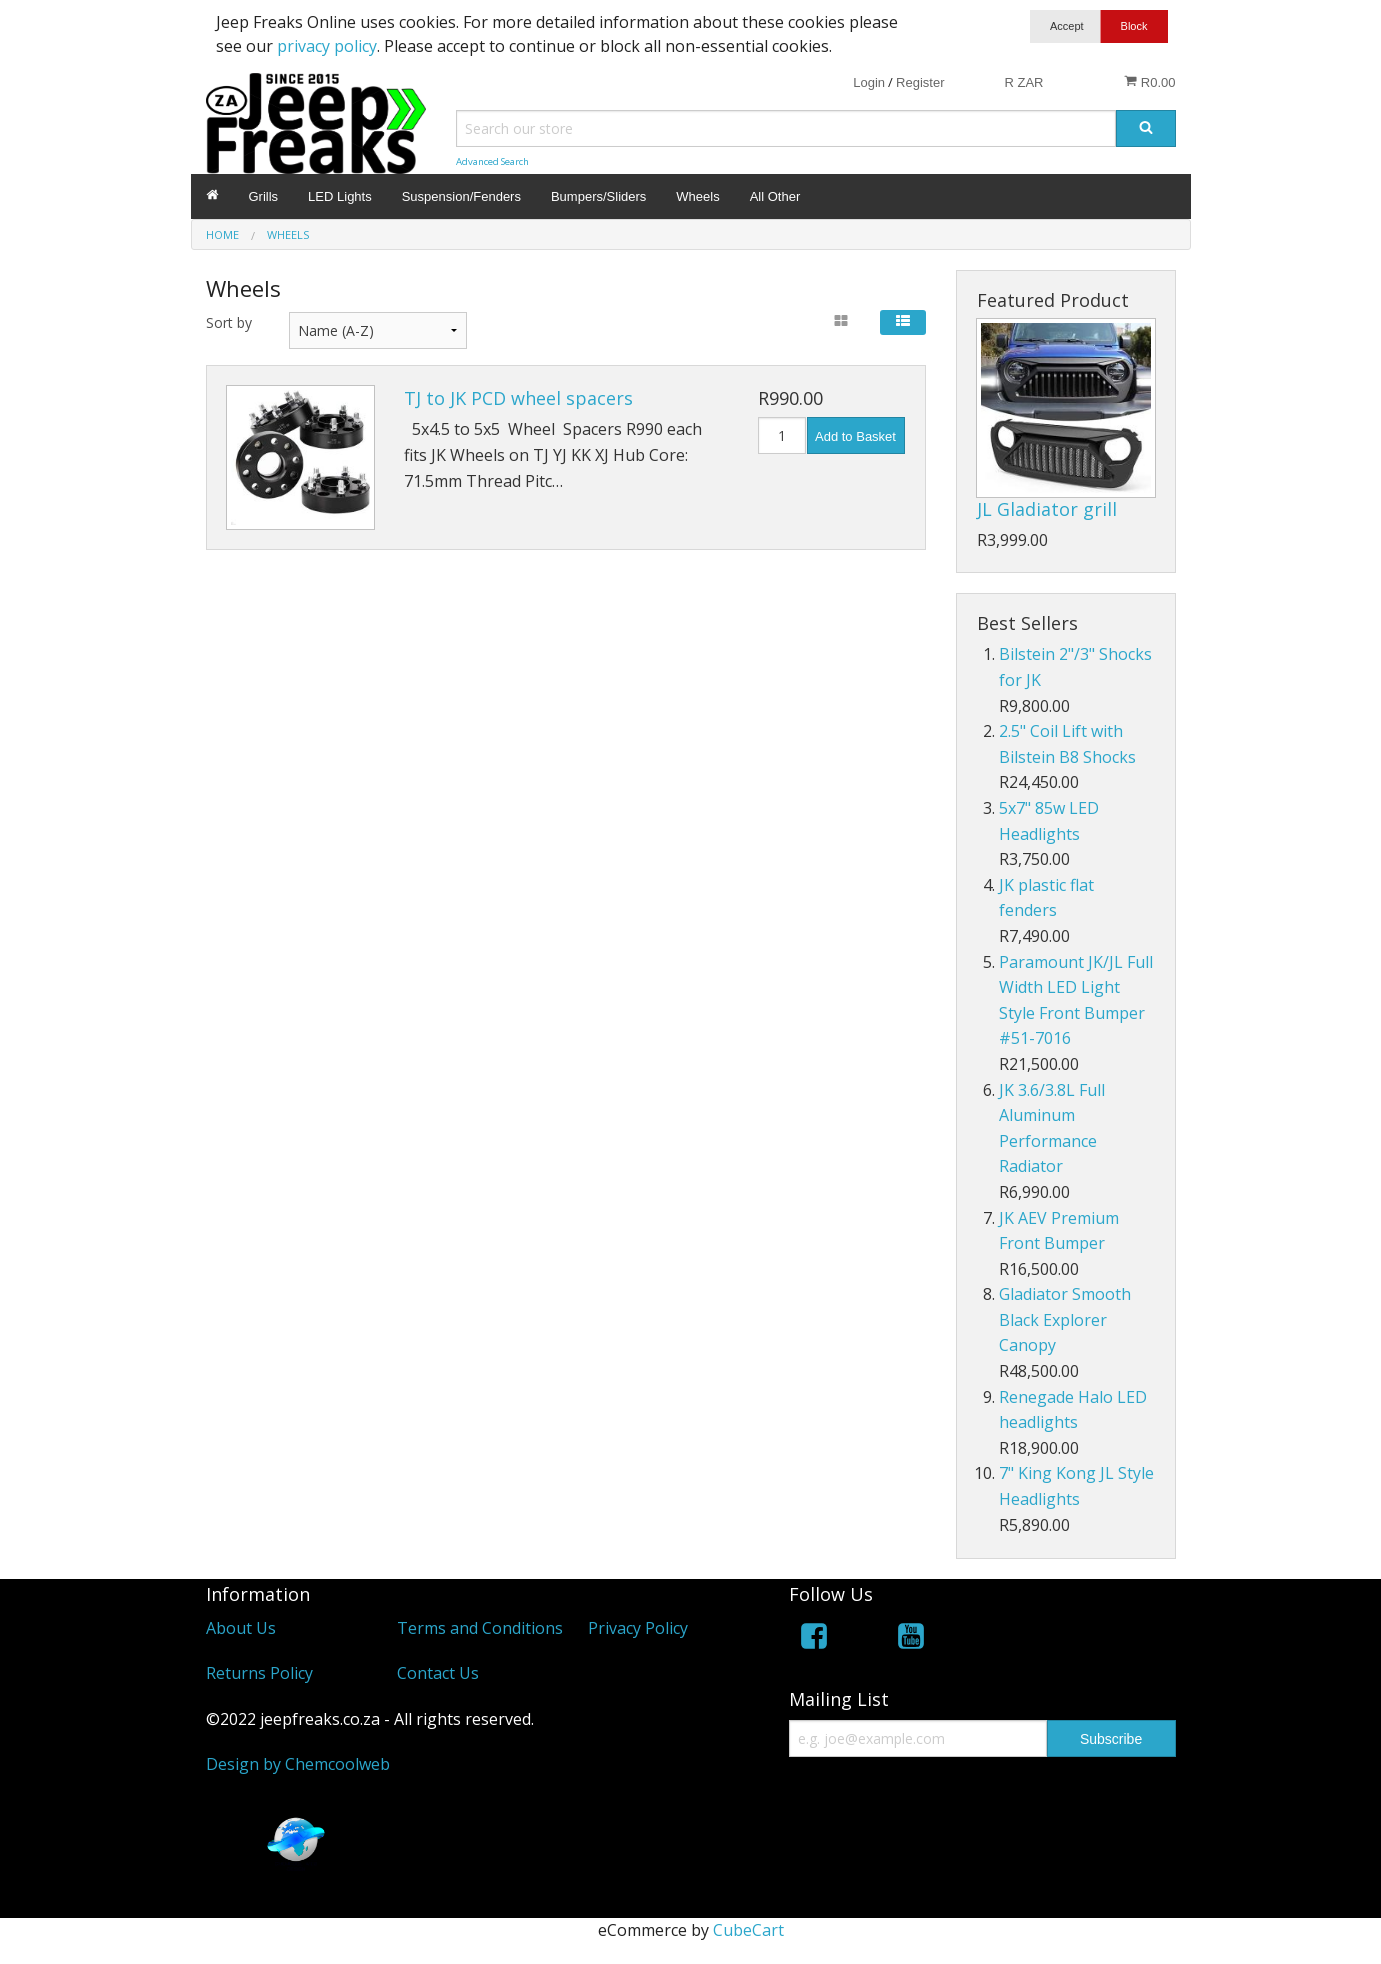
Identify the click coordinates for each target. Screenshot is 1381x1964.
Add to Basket (855, 436)
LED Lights (340, 196)
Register (920, 82)
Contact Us (438, 1673)
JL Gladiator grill (1047, 509)
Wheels (697, 196)
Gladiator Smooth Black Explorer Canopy (1065, 1319)
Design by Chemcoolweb (298, 1764)
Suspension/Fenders (461, 196)
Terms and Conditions (480, 1628)
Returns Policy (259, 1673)
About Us (241, 1628)
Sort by (229, 322)
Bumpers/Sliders (598, 196)
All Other (775, 196)
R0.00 (1149, 82)
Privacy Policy (638, 1628)
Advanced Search (492, 161)
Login (869, 82)
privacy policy (327, 46)
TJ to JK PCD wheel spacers (518, 398)
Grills (264, 196)
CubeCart (748, 1930)
